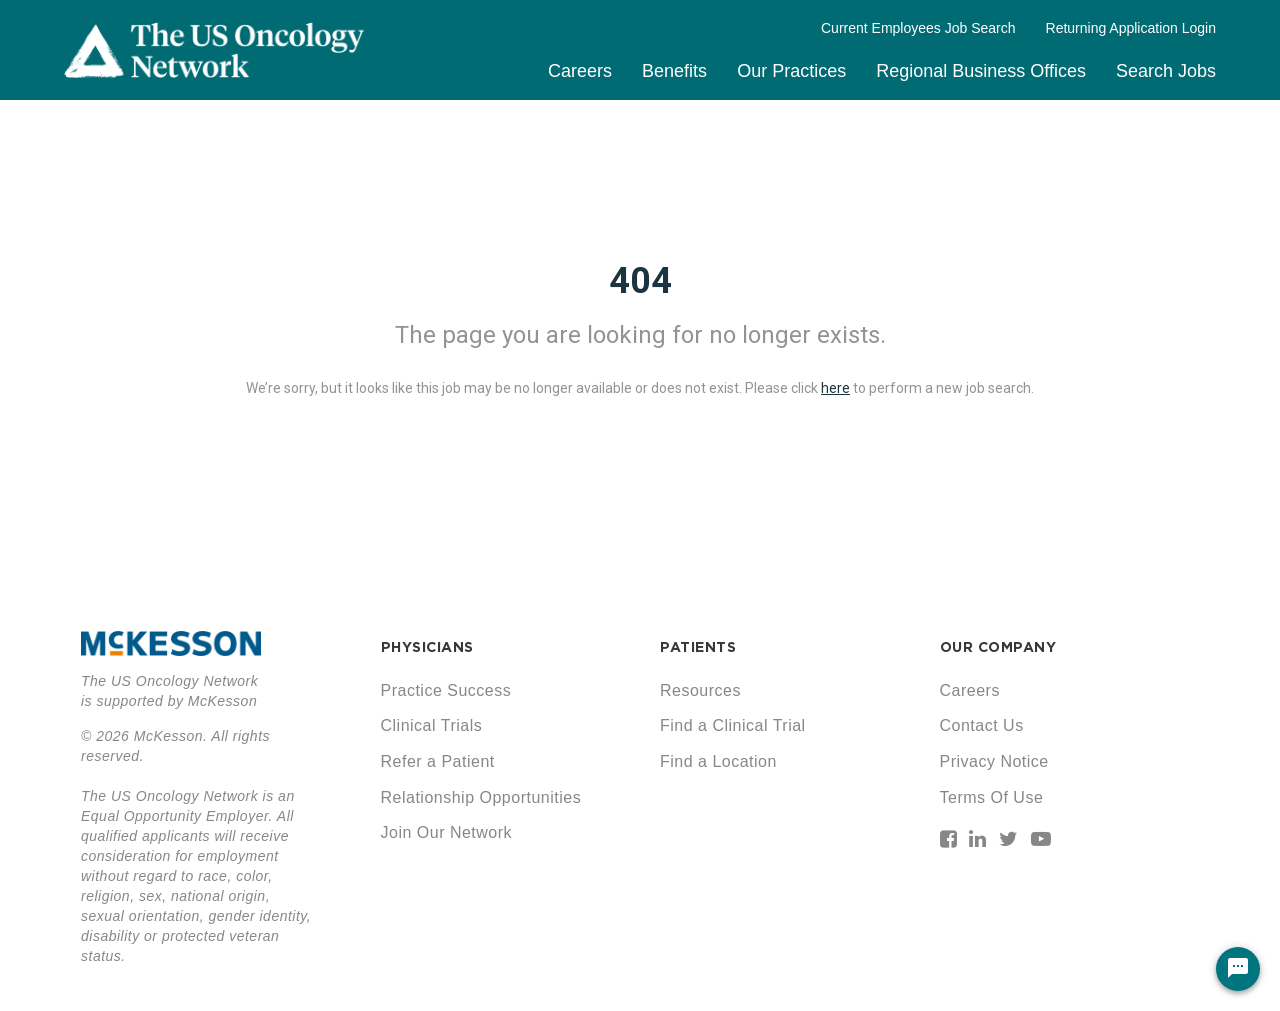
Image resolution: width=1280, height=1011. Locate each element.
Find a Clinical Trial (733, 725)
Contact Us (982, 725)
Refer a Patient (438, 761)
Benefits (674, 71)
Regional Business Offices (981, 71)
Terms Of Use (992, 797)
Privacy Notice (994, 761)
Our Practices (791, 71)
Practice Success (446, 690)
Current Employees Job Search (918, 28)
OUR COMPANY (998, 647)
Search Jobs (1166, 71)
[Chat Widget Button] (1238, 969)
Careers (580, 71)
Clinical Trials (432, 725)
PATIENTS (698, 647)
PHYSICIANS (427, 647)
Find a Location (718, 761)
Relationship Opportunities (481, 797)
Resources (700, 690)
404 (640, 281)
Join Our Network (447, 832)
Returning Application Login (1131, 28)
